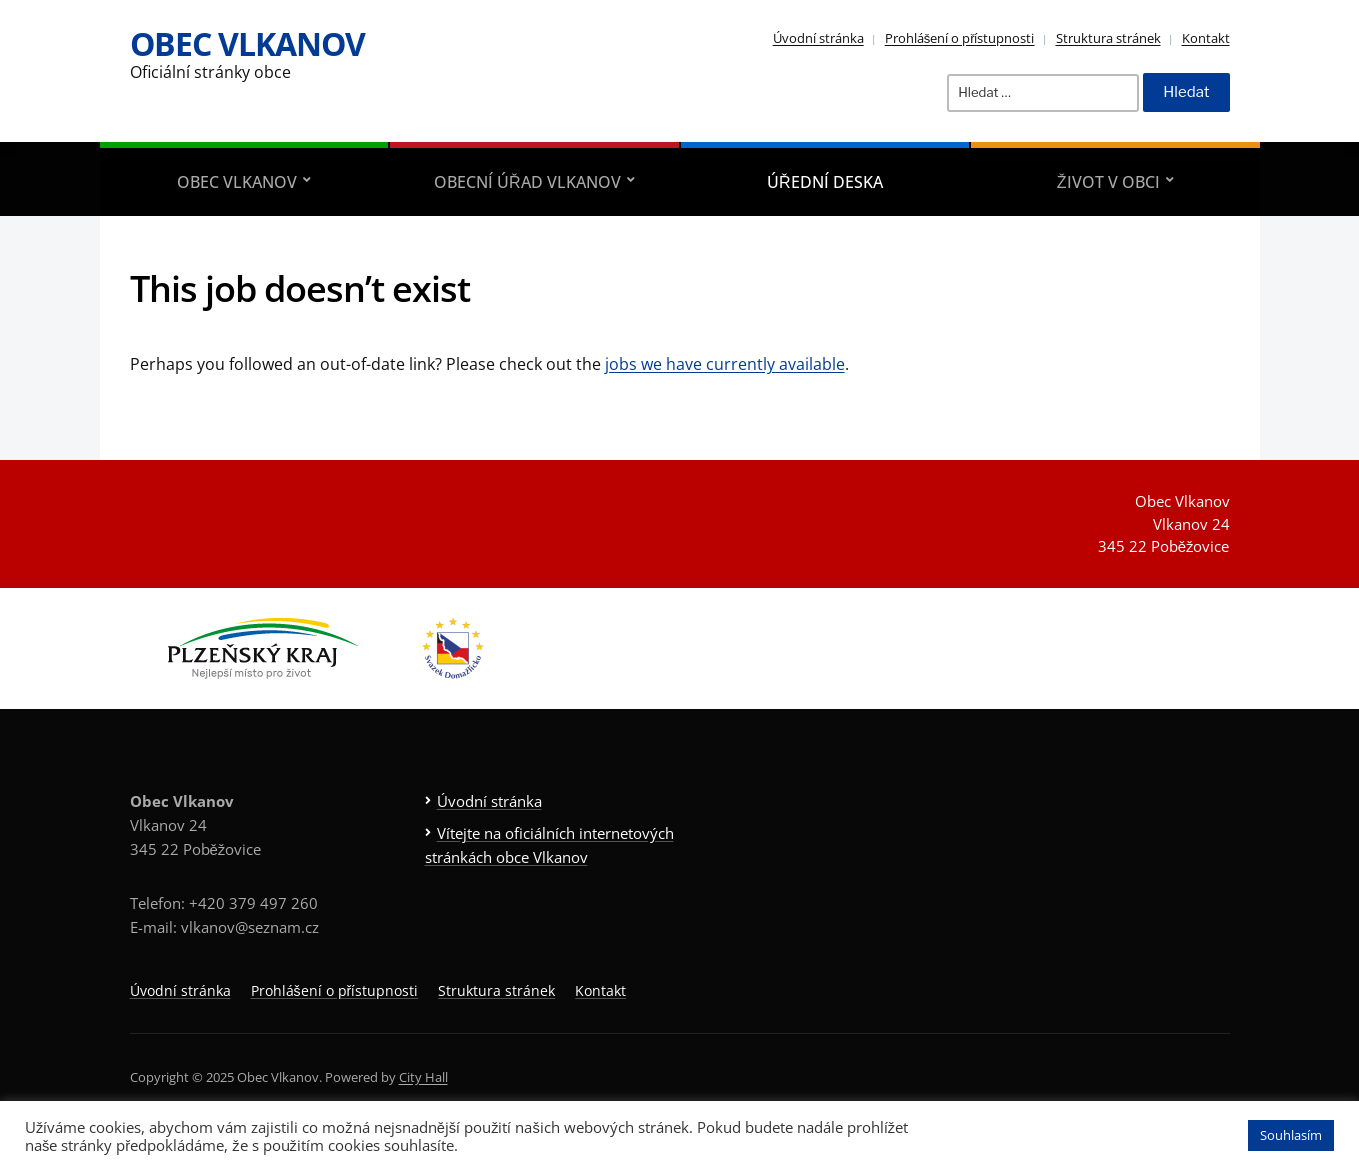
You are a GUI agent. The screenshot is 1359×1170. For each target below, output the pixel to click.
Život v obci (1108, 182)
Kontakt (1206, 38)
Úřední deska (825, 182)
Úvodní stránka (818, 38)
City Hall (423, 1077)
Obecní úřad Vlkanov (527, 182)
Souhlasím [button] (1291, 1135)
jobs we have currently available (725, 364)
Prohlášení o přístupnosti (960, 38)
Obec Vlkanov (247, 43)
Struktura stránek (1108, 38)
